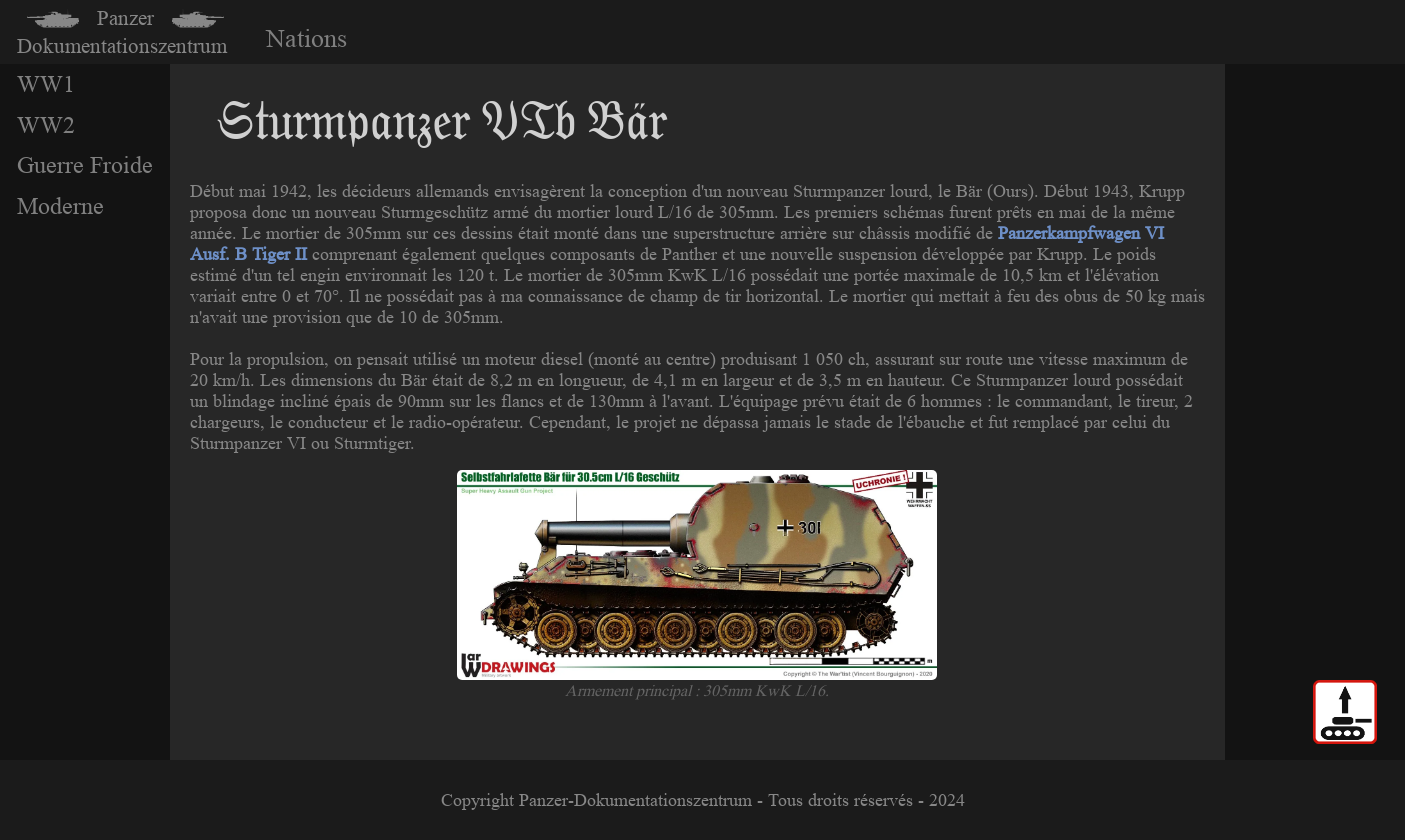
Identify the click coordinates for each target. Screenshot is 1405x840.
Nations (306, 38)
